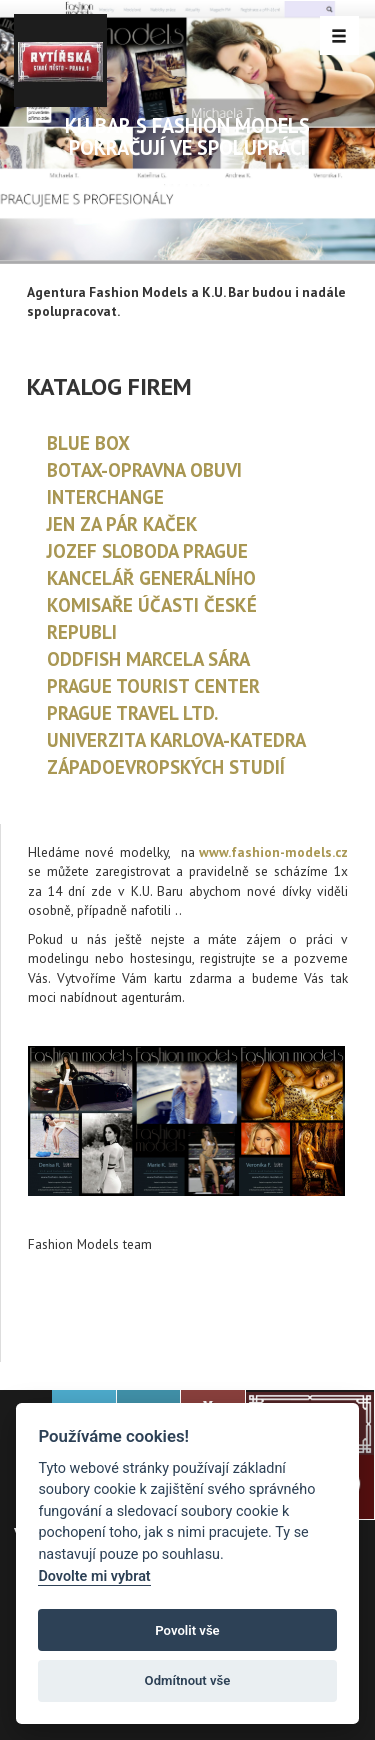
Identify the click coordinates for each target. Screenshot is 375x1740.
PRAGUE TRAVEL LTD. (132, 713)
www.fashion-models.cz (273, 852)
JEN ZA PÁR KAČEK (122, 524)
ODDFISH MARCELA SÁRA (148, 659)
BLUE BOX (88, 443)
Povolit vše (187, 1630)
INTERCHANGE (105, 497)
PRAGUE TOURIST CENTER (153, 686)
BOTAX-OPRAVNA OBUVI (144, 470)
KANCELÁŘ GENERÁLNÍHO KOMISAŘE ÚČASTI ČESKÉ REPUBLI (152, 605)
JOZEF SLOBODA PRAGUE (147, 551)
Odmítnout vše (188, 1680)
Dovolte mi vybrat (94, 1576)
